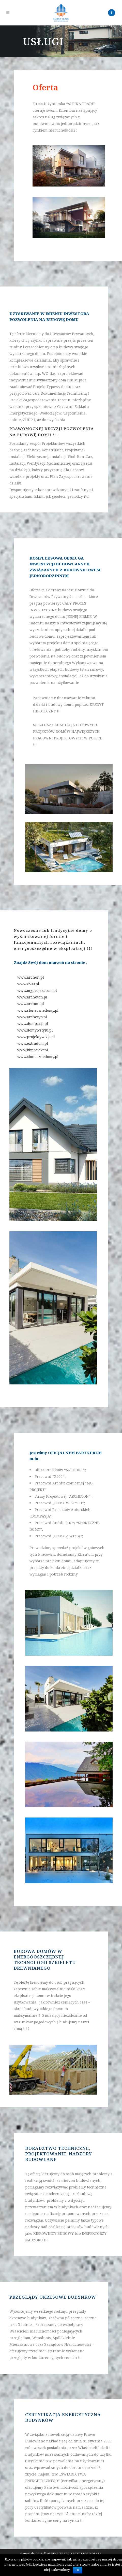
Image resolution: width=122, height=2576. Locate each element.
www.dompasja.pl (32, 1023)
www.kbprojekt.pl (32, 1050)
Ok (78, 2570)
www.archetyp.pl (32, 1016)
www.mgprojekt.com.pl (37, 990)
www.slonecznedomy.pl (37, 1010)
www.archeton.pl (32, 997)
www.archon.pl (30, 977)
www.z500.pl (28, 983)
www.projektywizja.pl (36, 1036)
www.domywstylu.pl (35, 1030)
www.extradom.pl (32, 1043)
